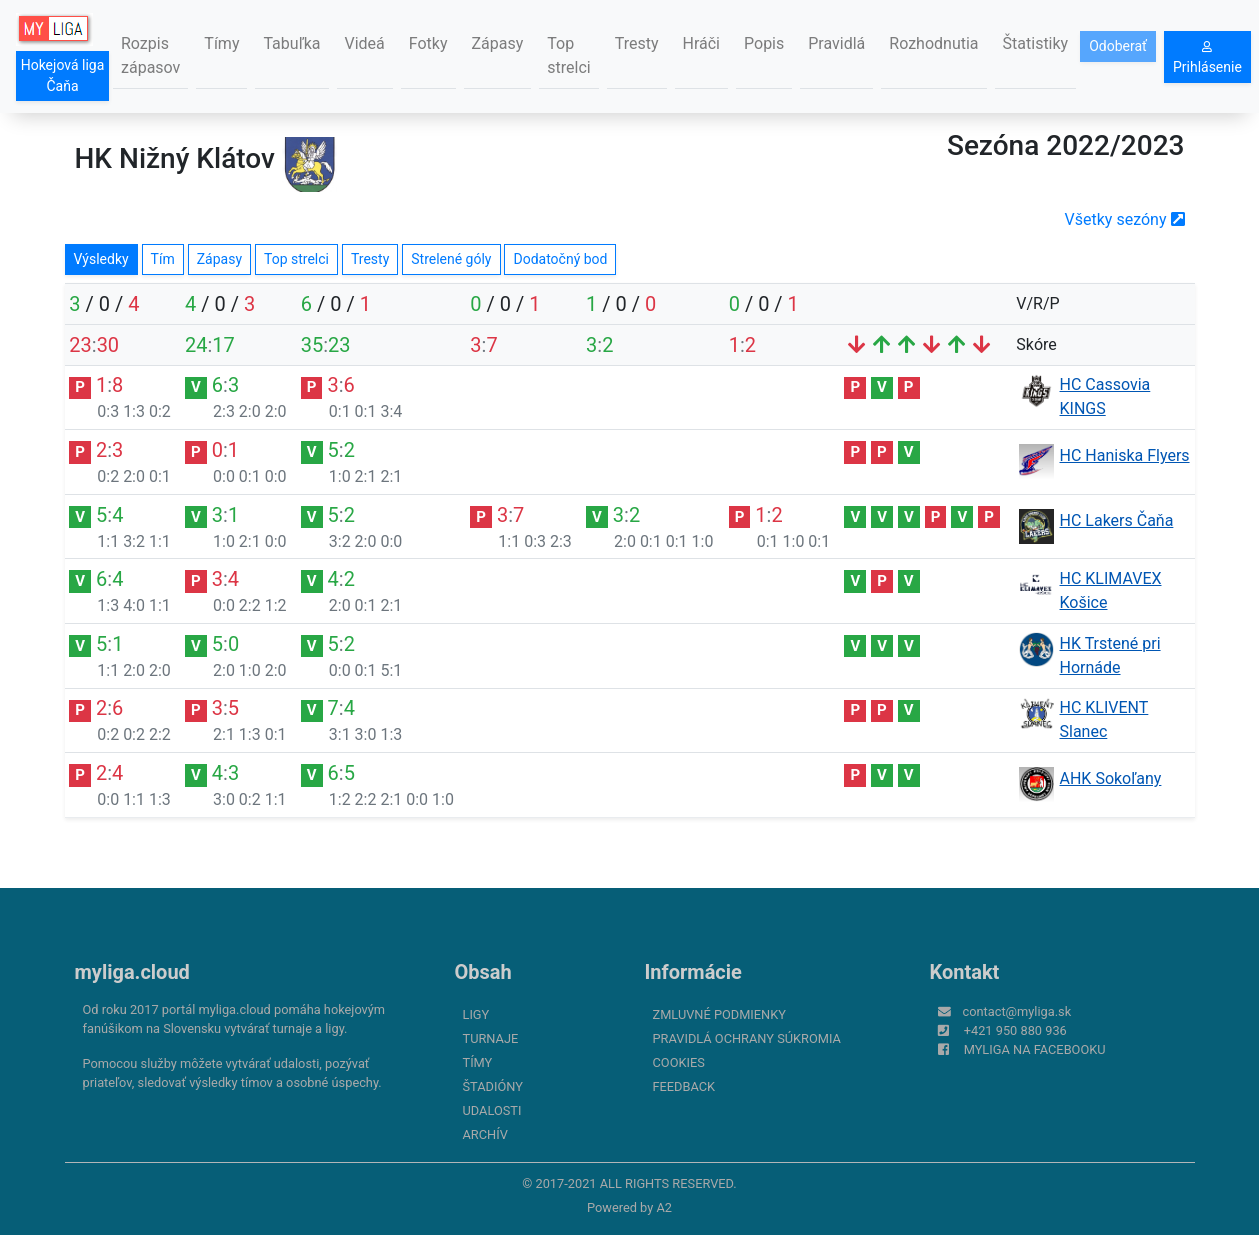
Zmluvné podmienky (719, 1014)
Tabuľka (291, 43)
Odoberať (1118, 46)
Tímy (221, 43)
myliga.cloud (132, 972)
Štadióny (493, 1086)
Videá (365, 43)
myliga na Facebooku (1035, 1049)
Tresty (637, 43)
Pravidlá (836, 43)
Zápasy (498, 43)
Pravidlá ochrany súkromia (747, 1038)
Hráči (702, 43)
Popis (764, 43)
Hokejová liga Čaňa (63, 75)
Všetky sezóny (1125, 219)
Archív (485, 1134)
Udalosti (492, 1110)
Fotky (428, 43)
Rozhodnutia (933, 43)
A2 (664, 1207)
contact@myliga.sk (1017, 1011)
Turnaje (491, 1038)
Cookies (679, 1062)
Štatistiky (1036, 43)
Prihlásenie (1207, 58)
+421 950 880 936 (1015, 1030)
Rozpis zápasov (150, 55)
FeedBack (684, 1086)
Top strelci (568, 55)
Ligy (476, 1014)
